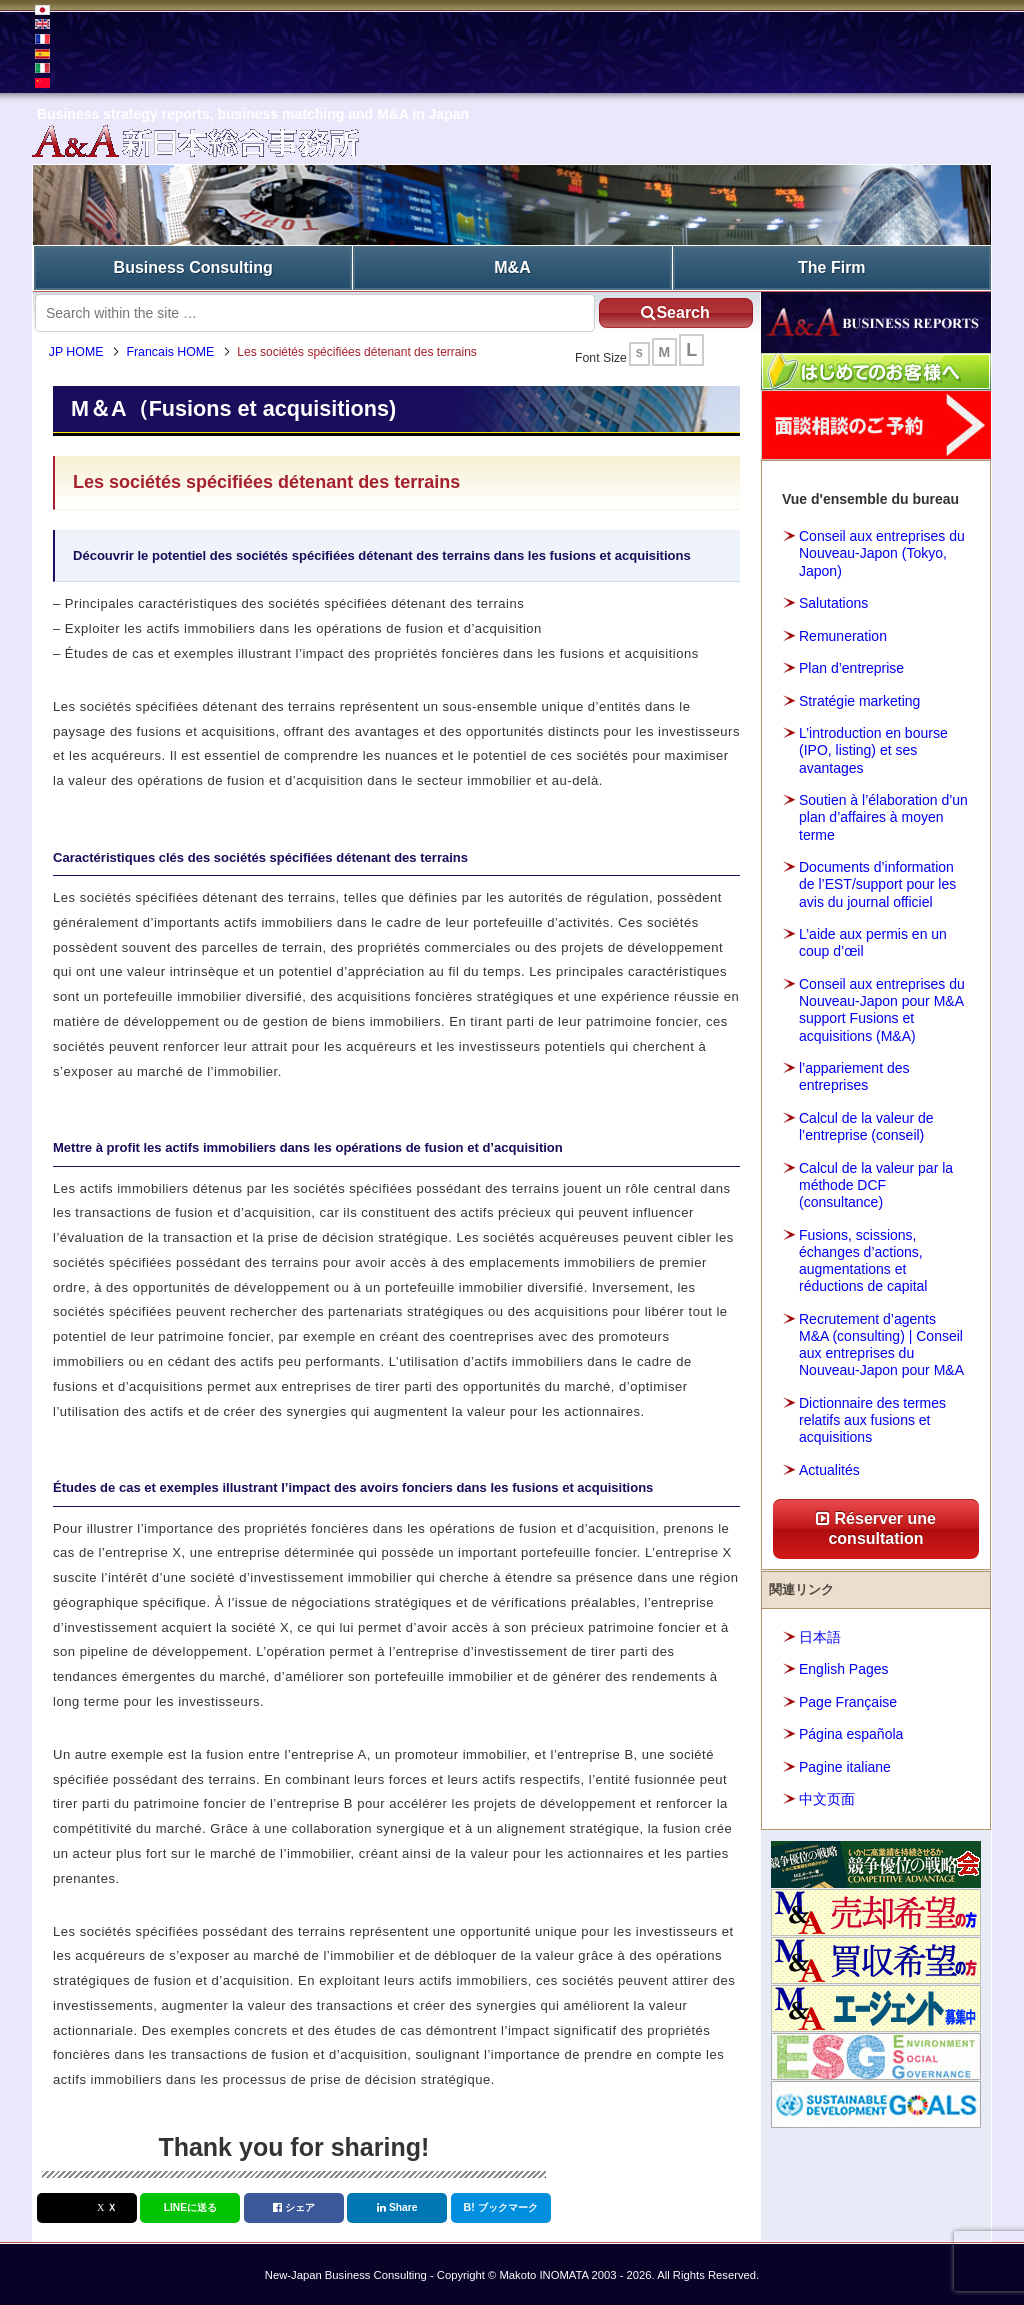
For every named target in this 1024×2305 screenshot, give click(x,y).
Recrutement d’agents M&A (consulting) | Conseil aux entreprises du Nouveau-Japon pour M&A (881, 1341)
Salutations (833, 600)
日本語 (820, 1633)
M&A (512, 265)
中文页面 (827, 1796)
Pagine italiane (845, 1763)
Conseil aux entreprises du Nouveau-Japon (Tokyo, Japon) (882, 550)
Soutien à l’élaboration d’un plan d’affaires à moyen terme (883, 814)
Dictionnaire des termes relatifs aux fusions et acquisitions (872, 1416)
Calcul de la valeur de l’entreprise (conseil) (866, 1122)
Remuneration (843, 632)
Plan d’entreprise (851, 665)
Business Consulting (193, 265)
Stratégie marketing (859, 697)
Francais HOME (180, 354)
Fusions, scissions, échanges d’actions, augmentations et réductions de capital (863, 1257)
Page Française (848, 1698)
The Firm (832, 265)
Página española (851, 1731)
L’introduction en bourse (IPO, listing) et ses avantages (873, 747)
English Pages (844, 1666)
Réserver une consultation (876, 1525)
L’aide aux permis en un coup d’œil (873, 939)
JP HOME (85, 354)
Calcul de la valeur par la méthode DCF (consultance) (876, 1181)
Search (658, 308)
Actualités (829, 1466)
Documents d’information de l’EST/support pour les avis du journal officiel (877, 881)
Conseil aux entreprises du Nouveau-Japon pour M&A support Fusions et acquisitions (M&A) (882, 1006)
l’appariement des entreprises (854, 1073)
